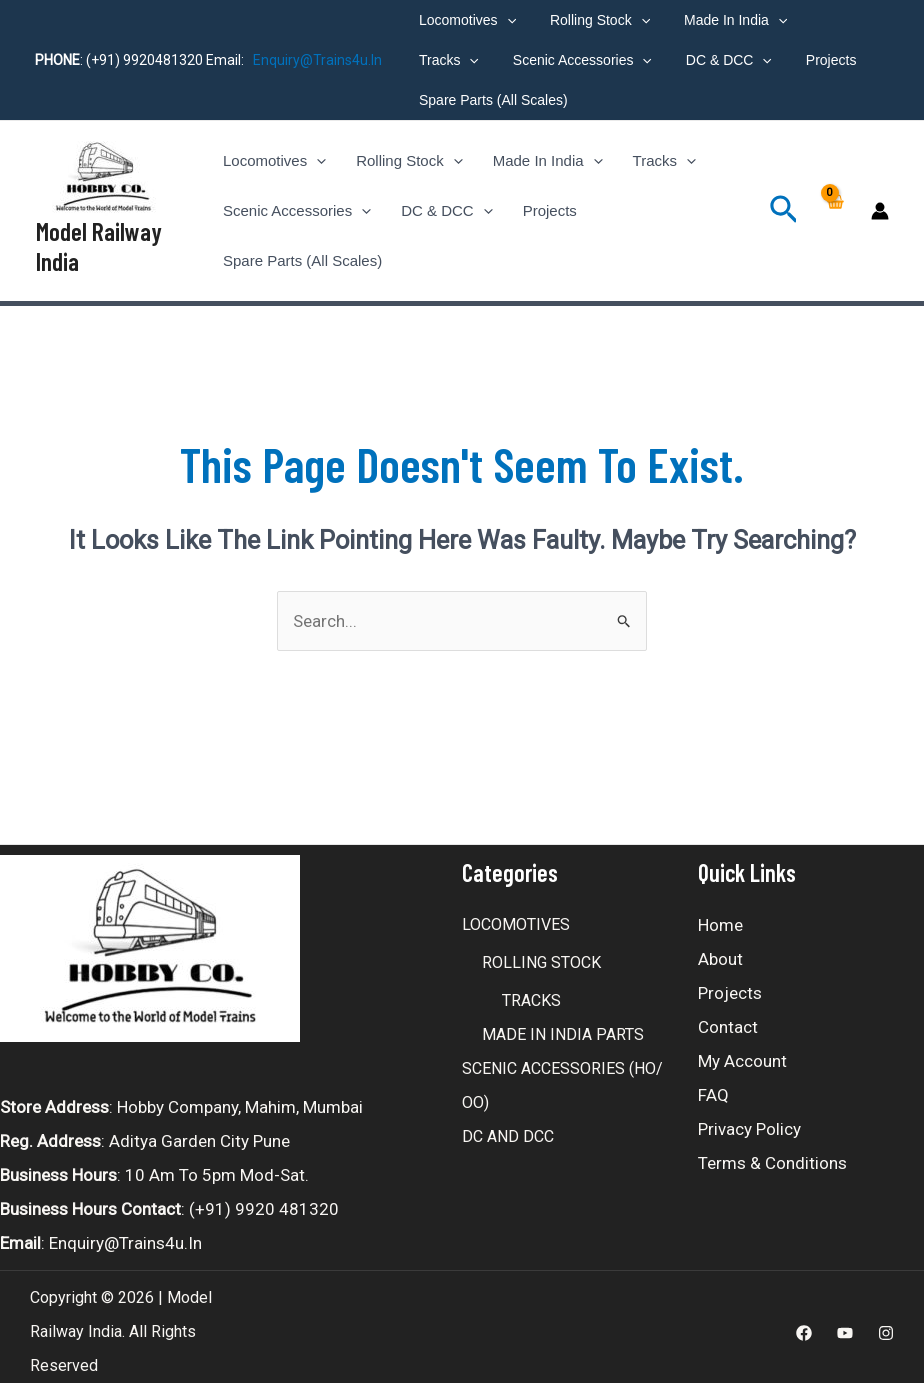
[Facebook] (804, 1323)
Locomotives (464, 20)
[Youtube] (845, 1323)
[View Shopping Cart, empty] (834, 206)
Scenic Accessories (485, 60)
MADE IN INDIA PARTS (563, 1024)
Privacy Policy (749, 1119)
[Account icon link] (880, 206)
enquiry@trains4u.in (317, 60)
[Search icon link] (784, 206)
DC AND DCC (508, 1126)
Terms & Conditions (772, 1153)
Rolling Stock (591, 20)
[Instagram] (886, 1323)
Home (720, 915)
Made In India (720, 20)
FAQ (713, 1085)
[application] (504, 20)
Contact (728, 1017)
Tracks (830, 20)
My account (742, 1051)
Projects (722, 60)
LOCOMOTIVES (516, 914)
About (720, 949)
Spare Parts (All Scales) (490, 100)
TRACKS (531, 990)
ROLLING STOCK (541, 952)
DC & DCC (626, 60)
